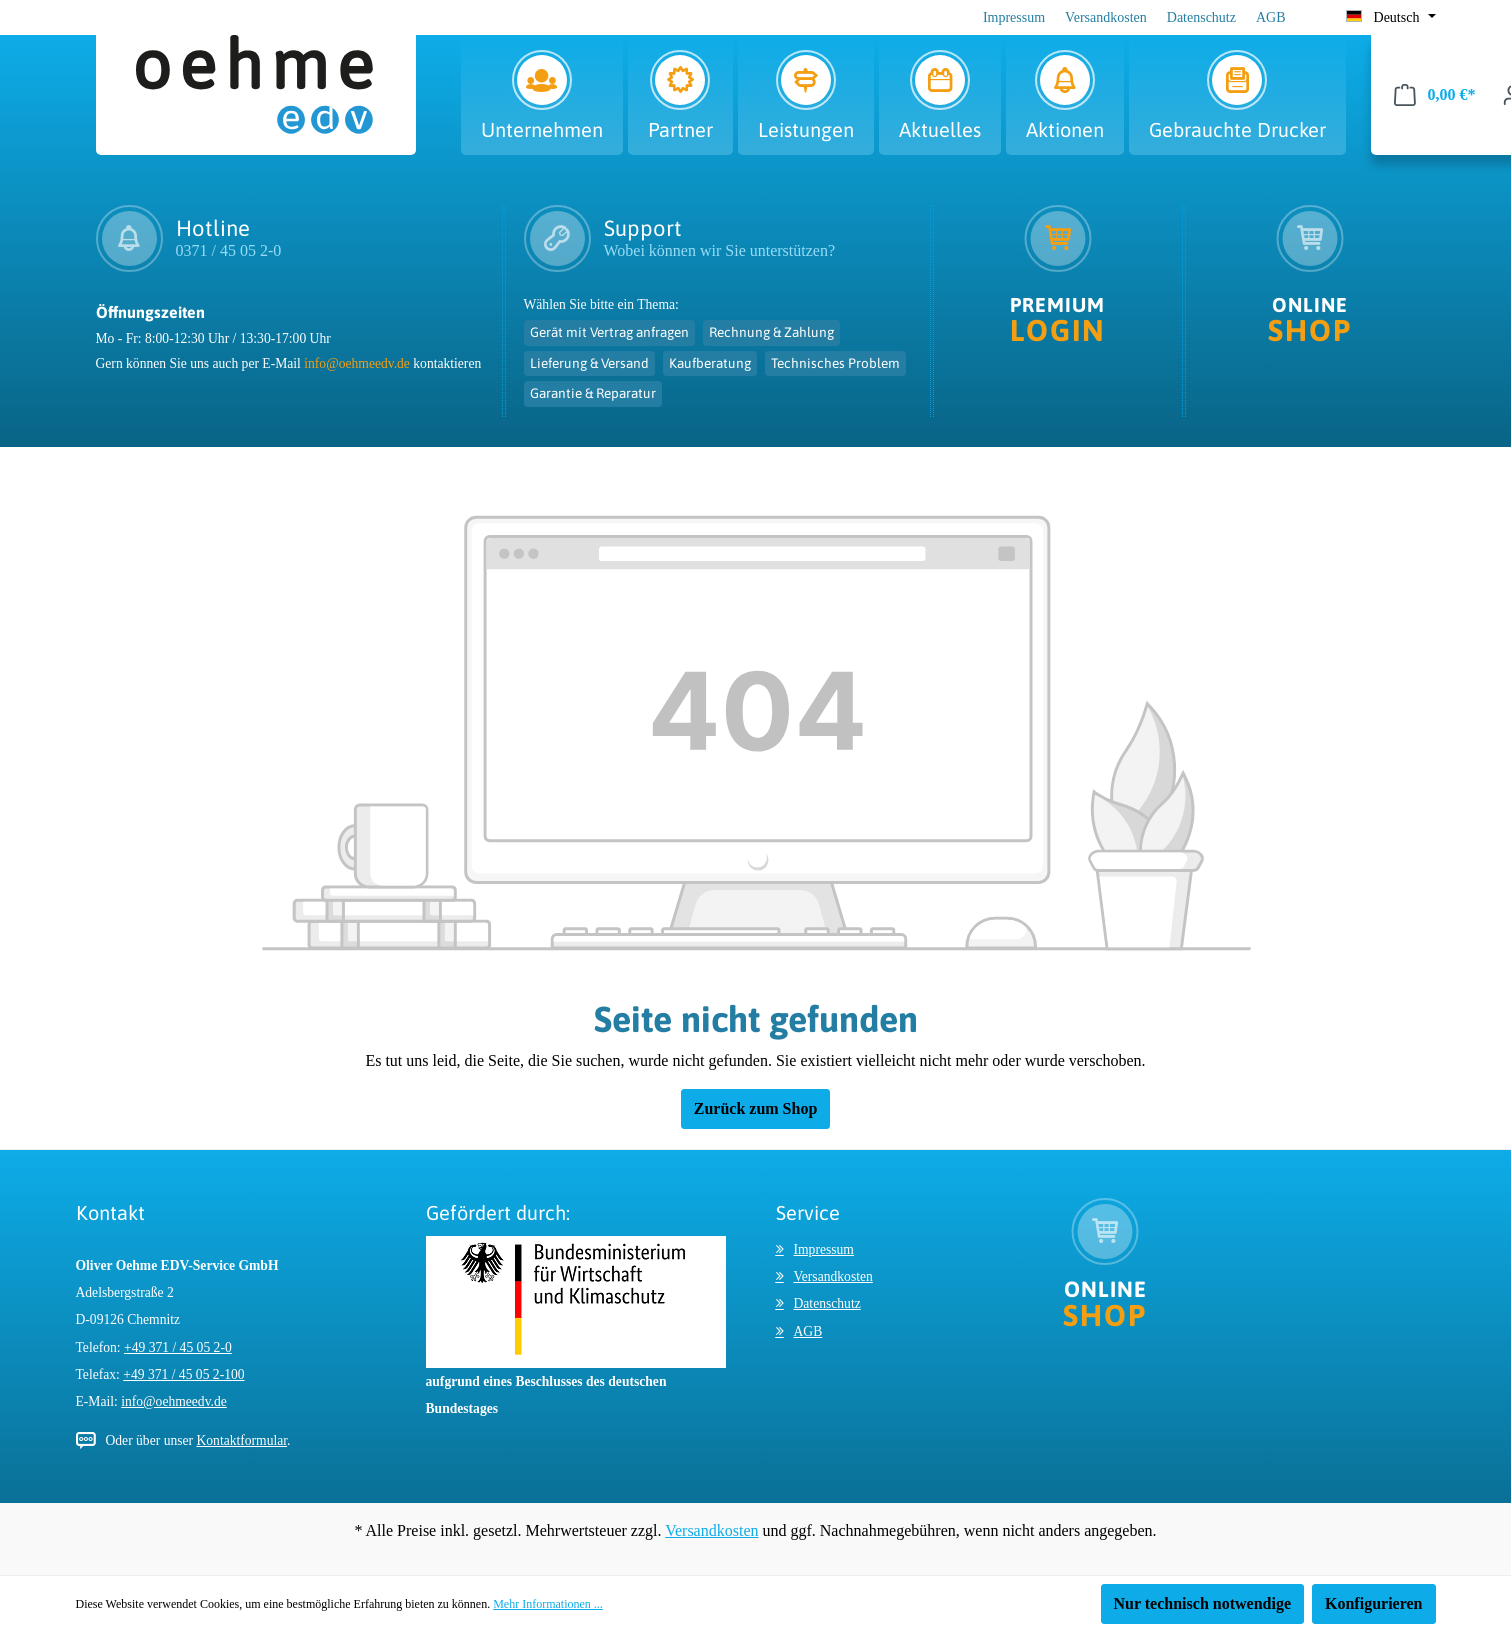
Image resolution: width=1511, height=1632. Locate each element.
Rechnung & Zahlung (771, 332)
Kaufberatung (710, 363)
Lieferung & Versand (589, 363)
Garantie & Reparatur (593, 393)
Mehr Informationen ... (548, 1604)
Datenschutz (1201, 17)
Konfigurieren (1373, 1603)
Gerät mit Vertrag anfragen (609, 332)
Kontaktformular (241, 1440)
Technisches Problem (835, 363)
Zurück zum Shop (756, 1108)
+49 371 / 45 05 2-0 (178, 1347)
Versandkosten (1106, 17)
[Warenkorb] (1435, 95)
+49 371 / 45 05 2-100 (183, 1374)
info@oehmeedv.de (357, 363)
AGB (1271, 17)
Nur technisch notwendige (1203, 1603)
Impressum (1014, 17)
